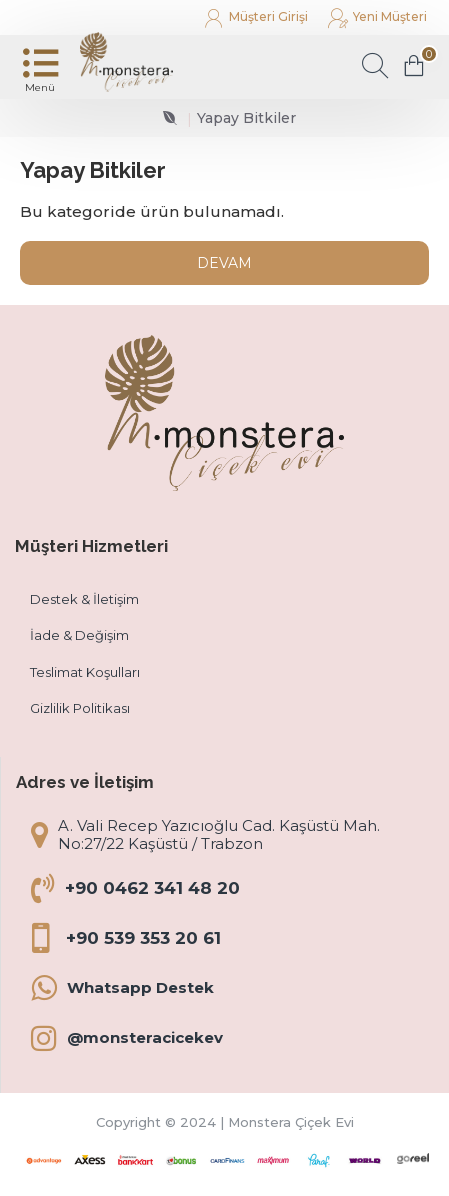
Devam (224, 263)
